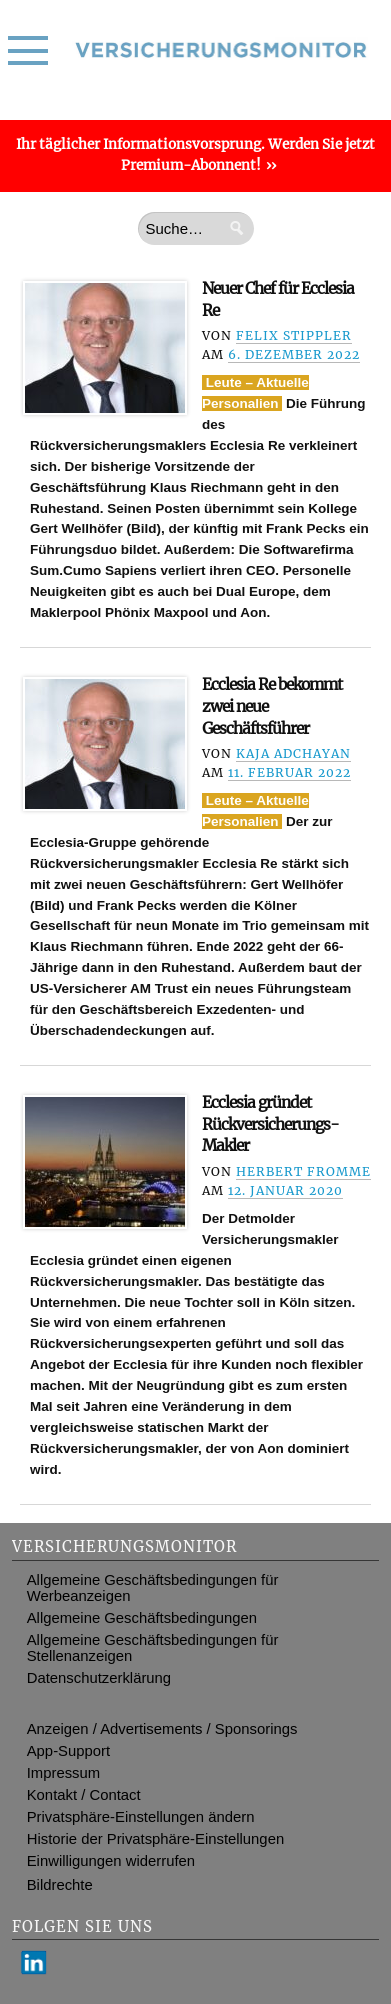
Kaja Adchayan (293, 753)
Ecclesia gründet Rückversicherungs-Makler (270, 1124)
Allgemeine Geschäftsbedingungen (142, 1618)
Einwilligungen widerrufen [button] (111, 1861)
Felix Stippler (294, 335)
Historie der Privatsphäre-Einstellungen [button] (155, 1839)
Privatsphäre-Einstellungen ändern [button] (141, 1817)
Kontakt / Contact (84, 1795)
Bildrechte (60, 1885)
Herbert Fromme (303, 1171)
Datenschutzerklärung (99, 1678)
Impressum (63, 1773)
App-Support (68, 1751)
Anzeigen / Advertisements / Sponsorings (162, 1729)
